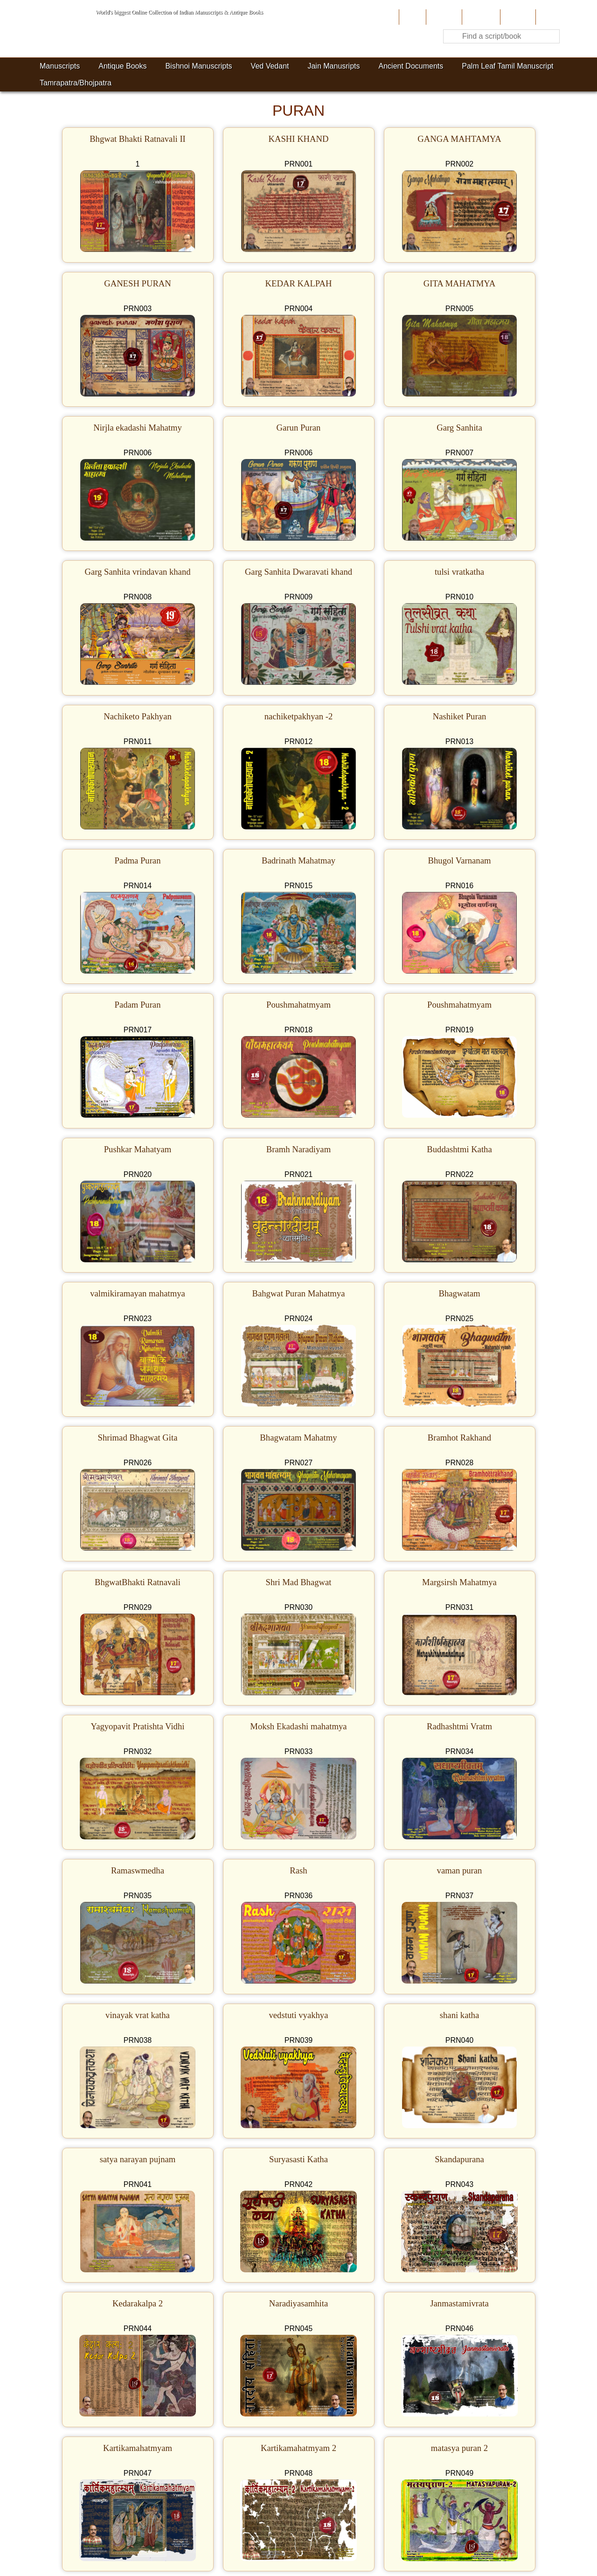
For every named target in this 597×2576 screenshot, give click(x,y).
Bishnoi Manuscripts (198, 66)
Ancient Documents (411, 66)
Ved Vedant (270, 66)
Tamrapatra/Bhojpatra (75, 83)
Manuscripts (60, 66)
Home (411, 17)
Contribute (480, 17)
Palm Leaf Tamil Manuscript (507, 66)
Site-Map (516, 17)
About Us (443, 17)
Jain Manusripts (333, 66)
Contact (550, 17)
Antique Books (122, 66)
